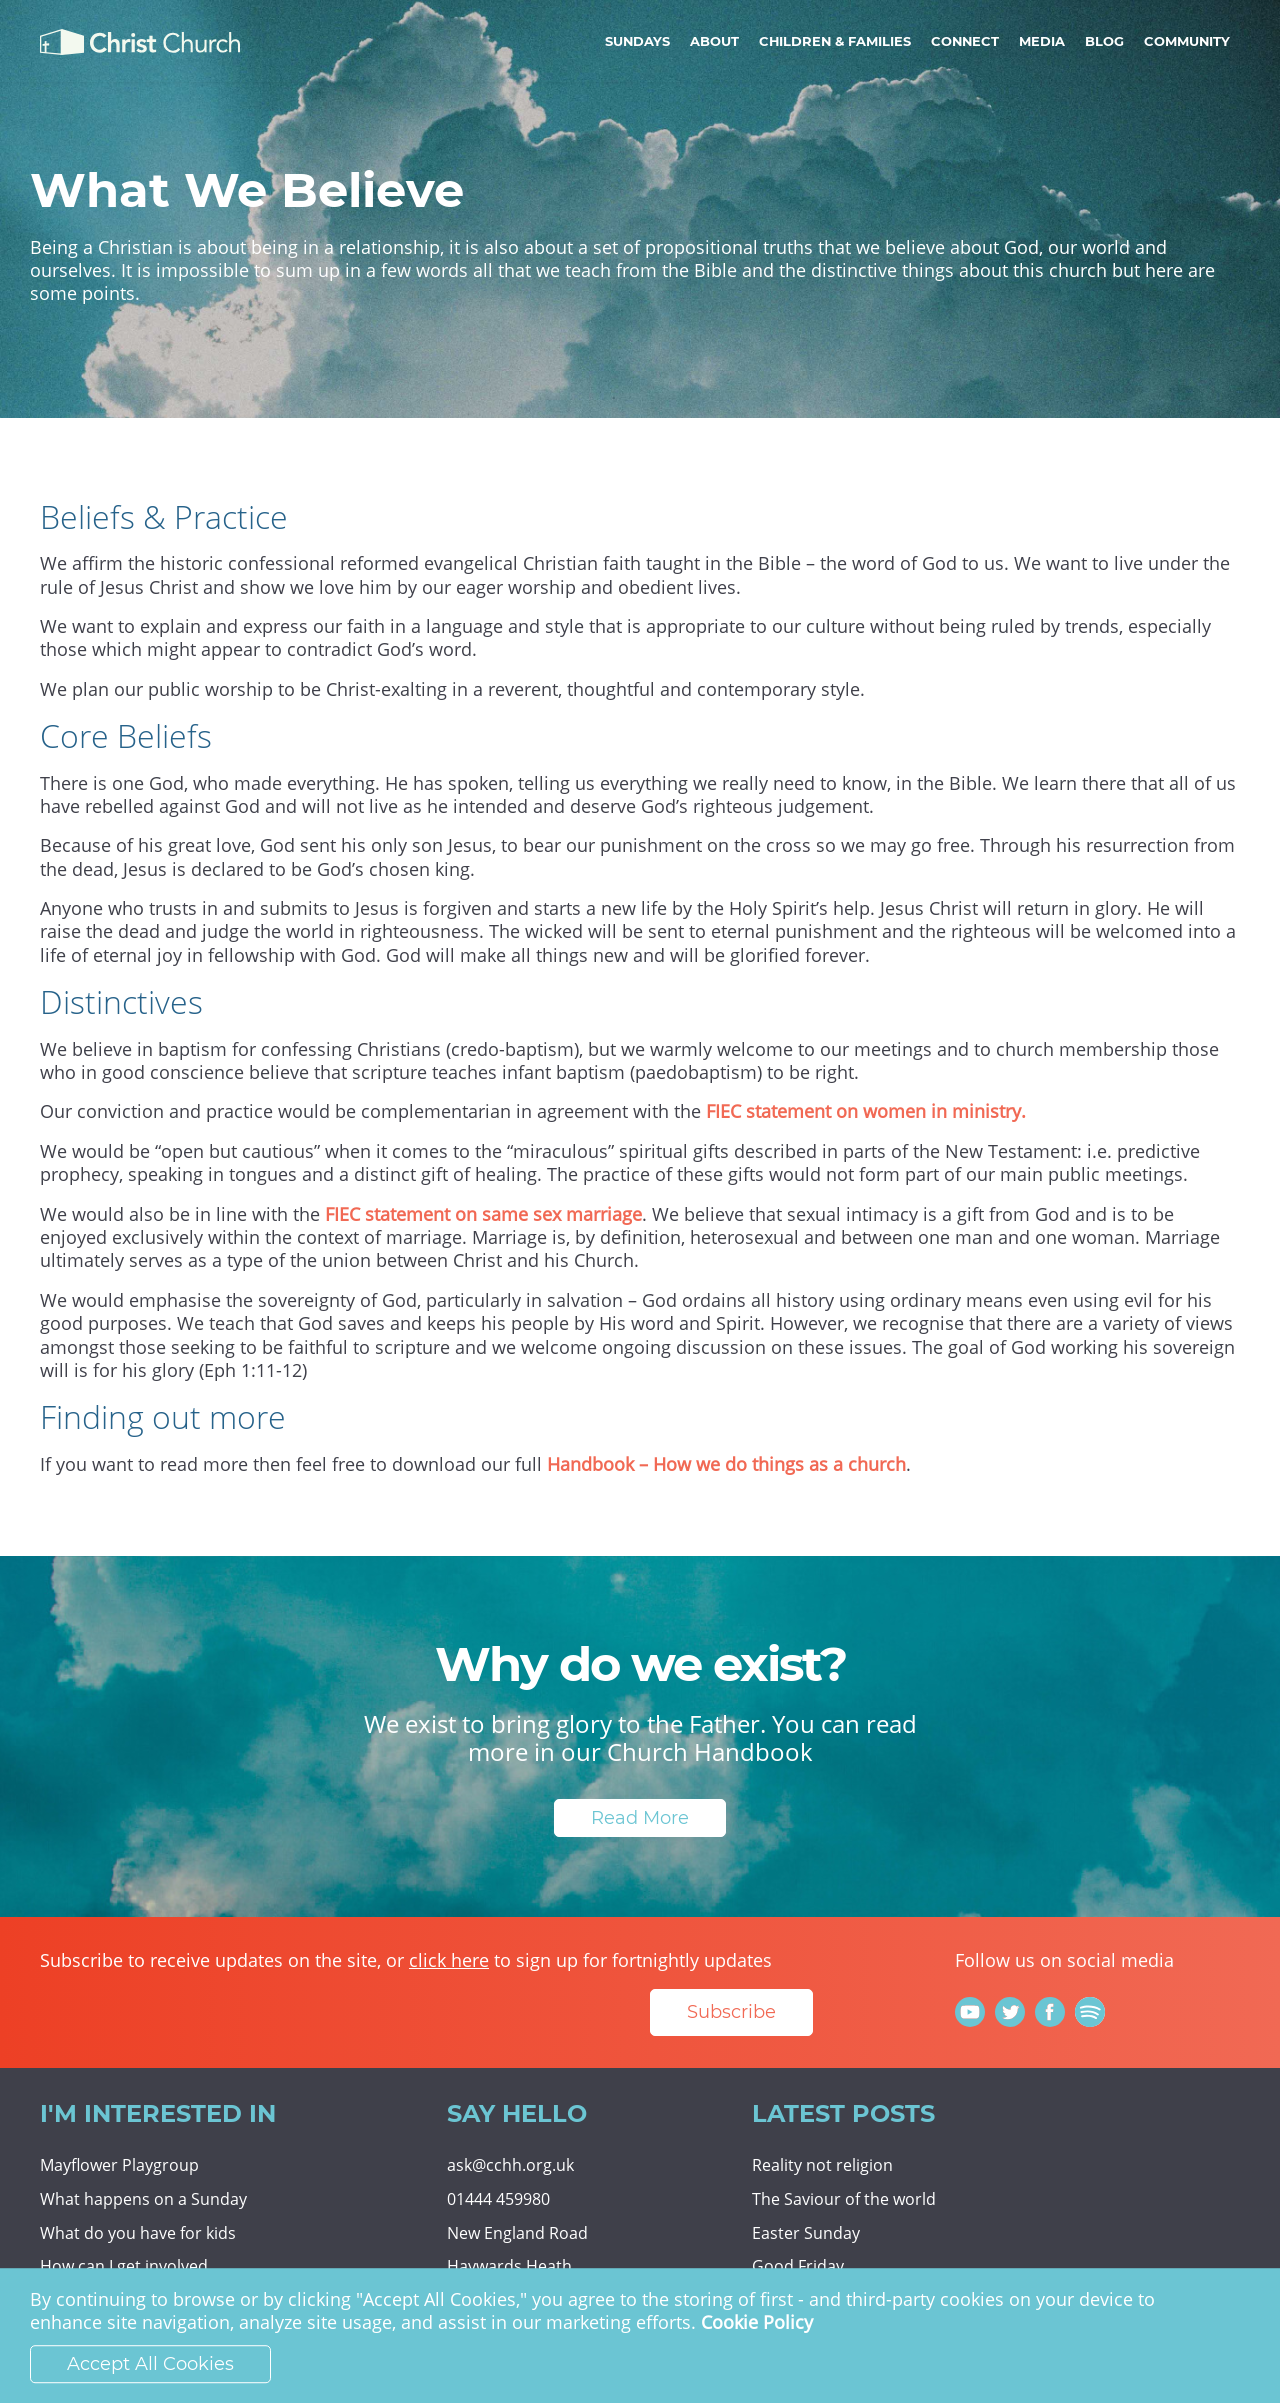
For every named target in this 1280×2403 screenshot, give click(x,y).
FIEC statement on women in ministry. (866, 1111)
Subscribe (731, 2012)
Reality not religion (822, 2165)
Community (1187, 41)
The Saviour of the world (844, 2199)
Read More (640, 1818)
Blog (1104, 41)
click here (449, 1960)
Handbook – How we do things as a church (726, 1464)
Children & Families (835, 41)
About (714, 41)
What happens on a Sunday (143, 2199)
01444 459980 (498, 2199)
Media (1042, 41)
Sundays (637, 41)
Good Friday (798, 2266)
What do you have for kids (138, 2233)
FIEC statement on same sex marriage (483, 1214)
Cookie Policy (757, 2323)
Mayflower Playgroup (119, 2165)
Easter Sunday (806, 2233)
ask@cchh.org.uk (510, 2165)
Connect (965, 41)
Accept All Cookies (150, 2364)
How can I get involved (124, 2266)
